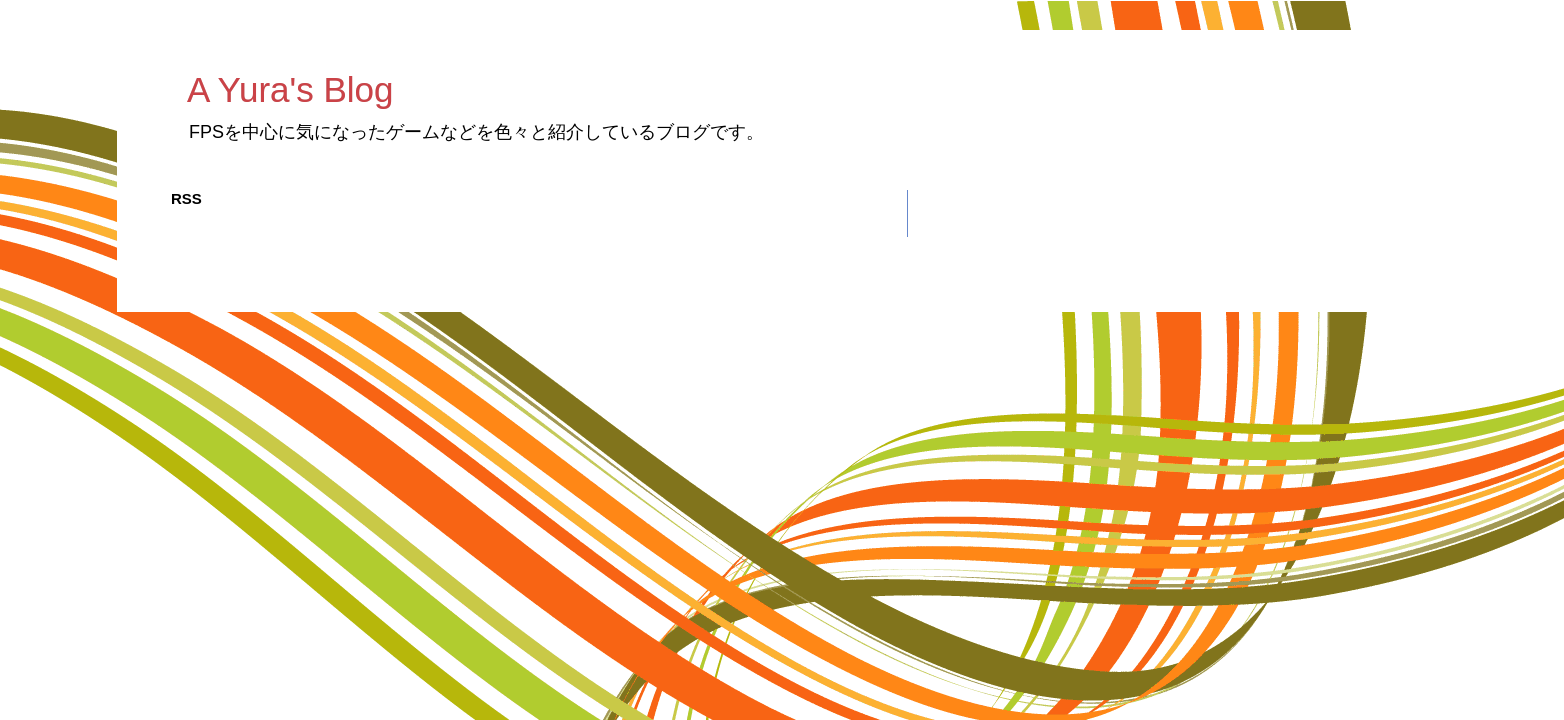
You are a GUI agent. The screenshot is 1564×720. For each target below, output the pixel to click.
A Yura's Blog (290, 89)
